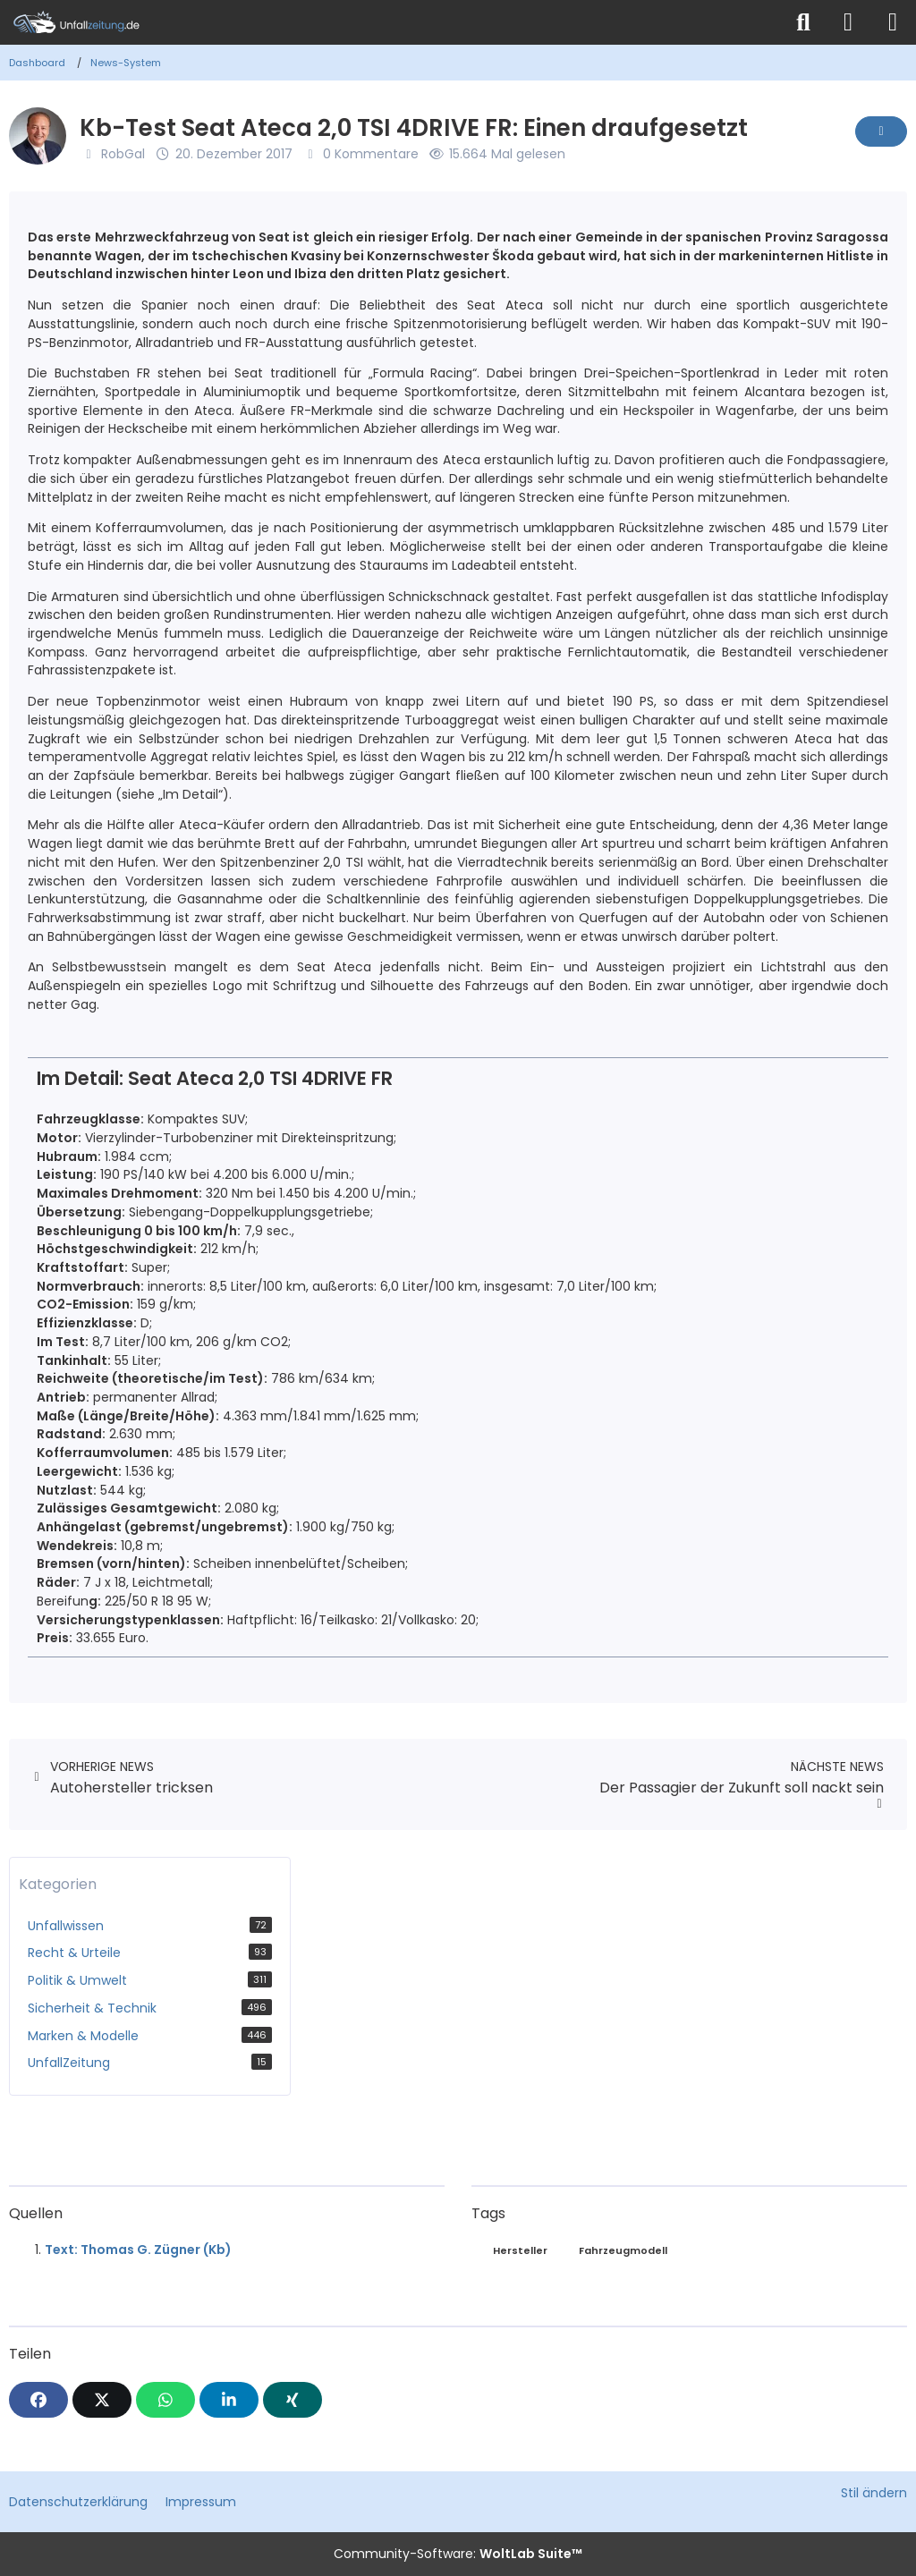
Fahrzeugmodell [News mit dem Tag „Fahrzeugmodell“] (623, 2250)
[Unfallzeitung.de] (390, 22)
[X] (101, 2400)
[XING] (292, 2400)
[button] (229, 2400)
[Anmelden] (848, 22)
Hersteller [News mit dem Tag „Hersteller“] (520, 2250)
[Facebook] (38, 2400)
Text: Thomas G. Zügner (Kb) (138, 2249)
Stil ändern (874, 2493)
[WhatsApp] (165, 2400)
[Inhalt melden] (881, 131)
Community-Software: (458, 2554)
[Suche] (803, 22)
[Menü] (893, 22)
